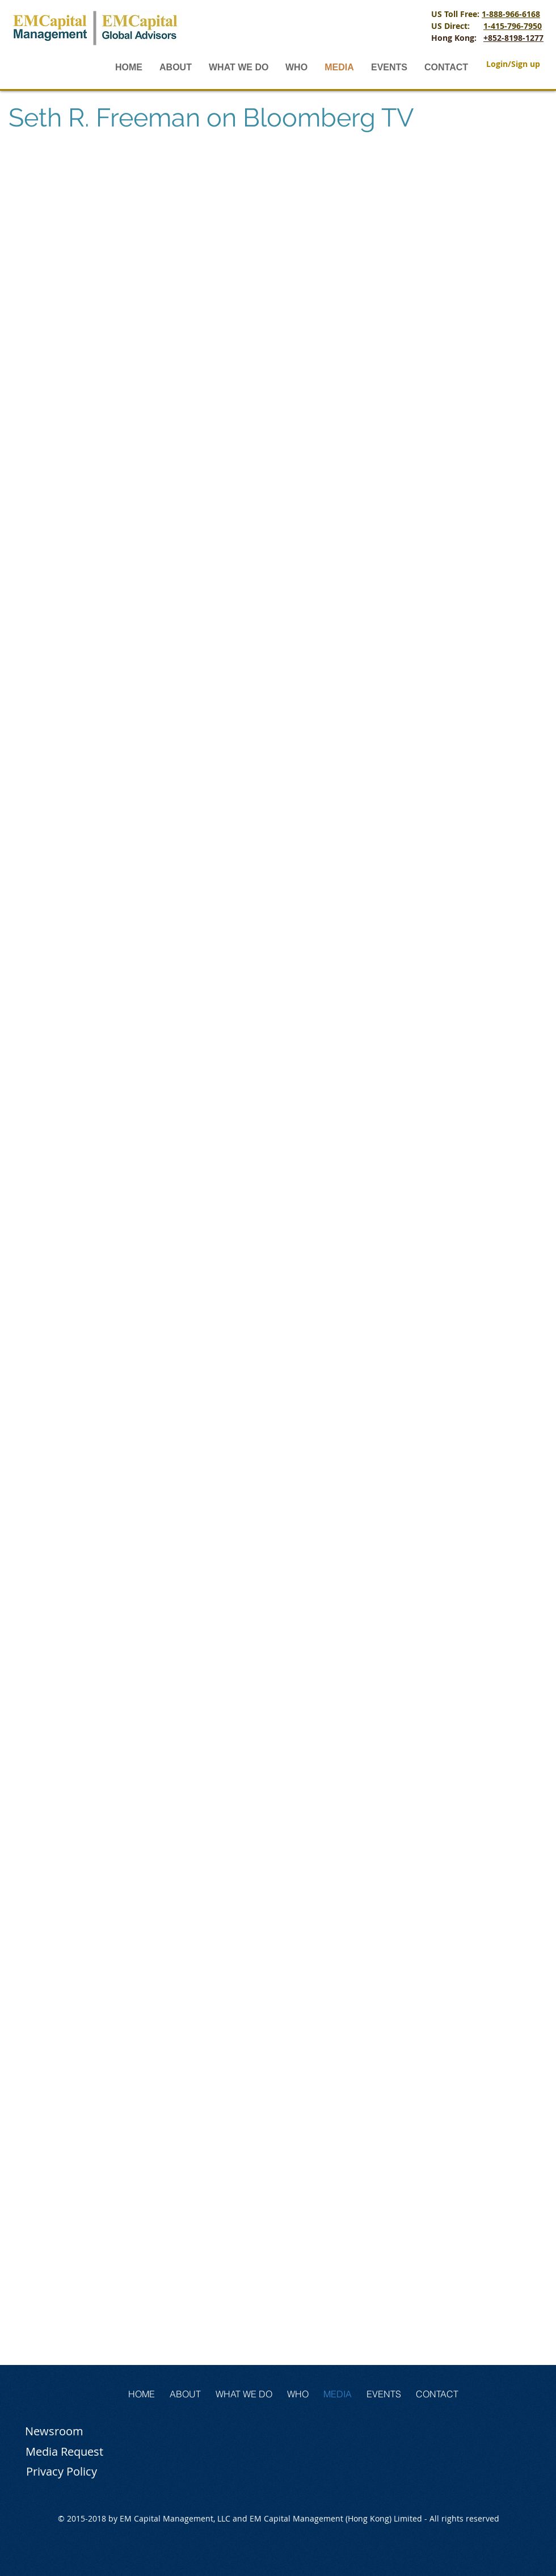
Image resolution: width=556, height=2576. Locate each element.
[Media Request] (64, 2451)
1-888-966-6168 (511, 14)
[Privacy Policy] (61, 2471)
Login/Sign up (513, 63)
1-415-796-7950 (512, 25)
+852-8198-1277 (513, 37)
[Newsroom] (54, 2431)
